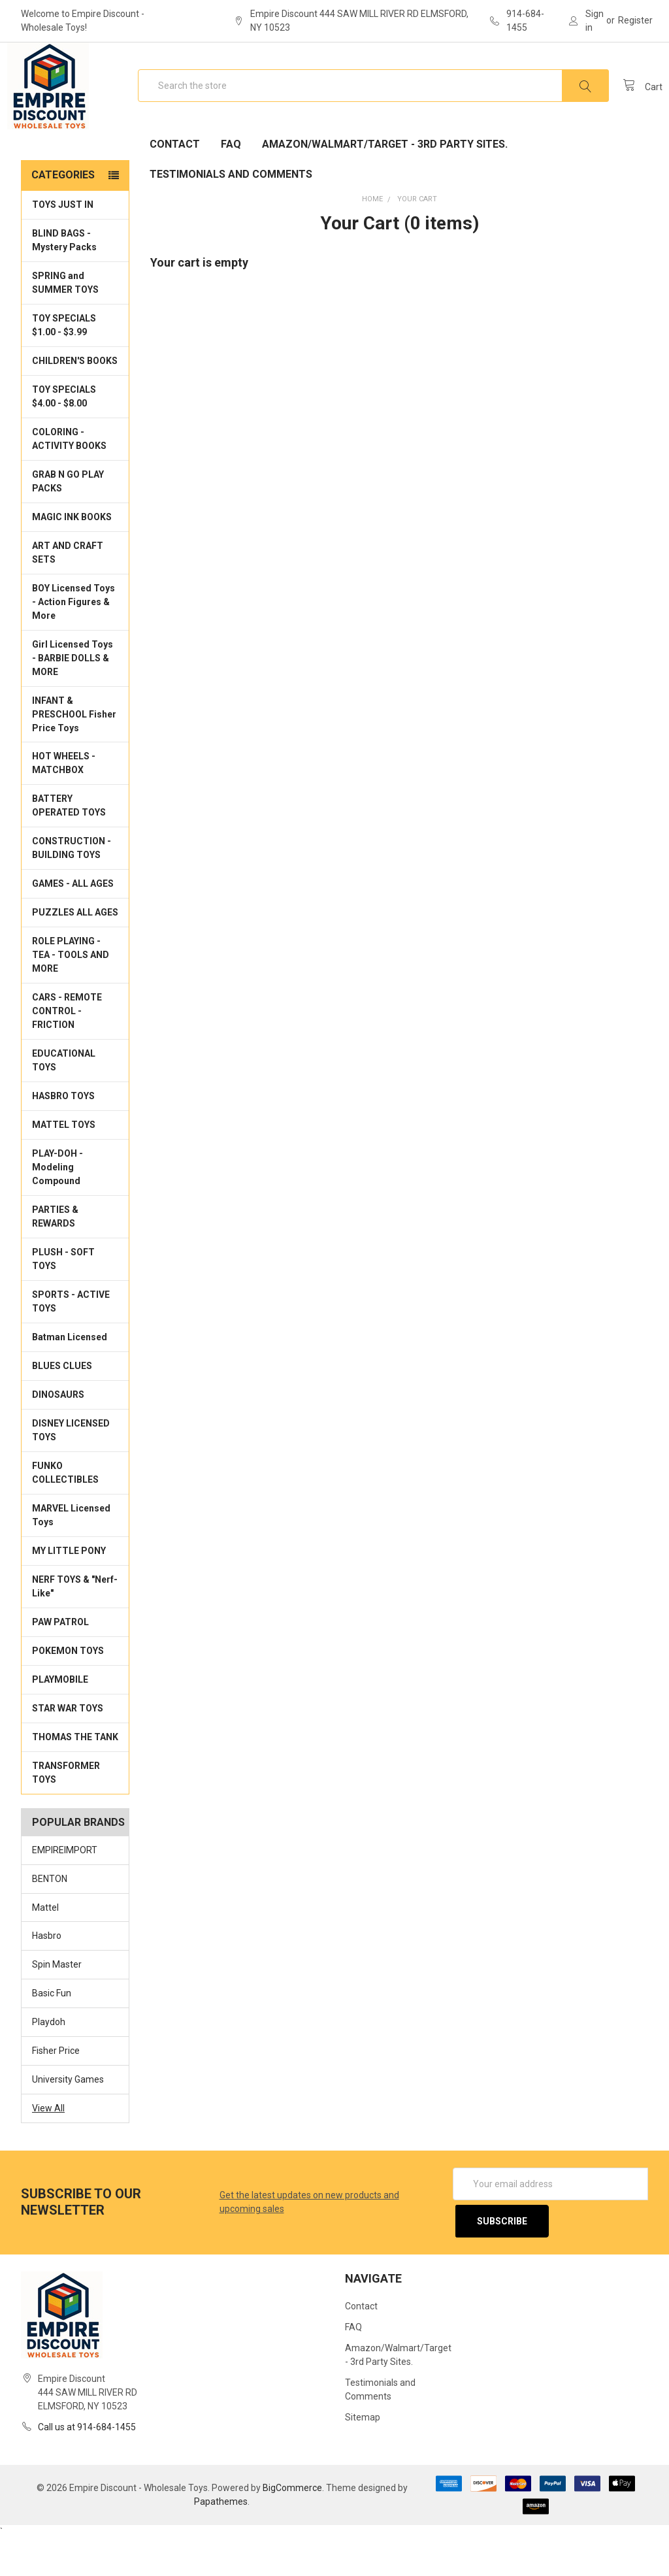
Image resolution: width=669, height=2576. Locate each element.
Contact (175, 186)
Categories (63, 216)
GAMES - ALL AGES (73, 925)
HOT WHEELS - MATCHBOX (63, 805)
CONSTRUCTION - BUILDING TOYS (71, 890)
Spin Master (57, 2006)
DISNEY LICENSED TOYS (71, 1472)
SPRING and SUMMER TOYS (65, 324)
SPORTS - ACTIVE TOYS (71, 1343)
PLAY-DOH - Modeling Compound (57, 1209)
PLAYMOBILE (60, 1721)
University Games (68, 2121)
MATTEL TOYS (63, 1166)
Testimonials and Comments (231, 216)
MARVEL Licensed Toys (71, 1557)
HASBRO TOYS (63, 1137)
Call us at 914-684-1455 (87, 2464)
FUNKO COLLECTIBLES (65, 1514)
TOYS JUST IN (62, 246)
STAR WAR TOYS (67, 1750)
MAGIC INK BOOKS (72, 558)
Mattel (45, 1948)
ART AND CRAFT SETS (67, 594)
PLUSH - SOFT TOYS (63, 1301)
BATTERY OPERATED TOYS (69, 847)
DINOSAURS (58, 1436)
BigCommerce (292, 2525)
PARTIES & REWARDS (55, 1258)
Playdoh (48, 2063)
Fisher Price (56, 2092)
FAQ (231, 186)
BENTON (49, 1920)
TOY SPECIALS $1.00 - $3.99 (64, 367)
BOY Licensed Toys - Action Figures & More (73, 644)
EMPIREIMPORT (64, 1892)
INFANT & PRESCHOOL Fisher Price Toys (74, 755)
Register (635, 20)
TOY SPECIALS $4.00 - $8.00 (64, 438)
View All (48, 2150)
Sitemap (362, 2455)
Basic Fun (51, 2035)
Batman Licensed (69, 1379)
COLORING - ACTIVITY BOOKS (69, 481)
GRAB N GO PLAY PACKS (68, 523)
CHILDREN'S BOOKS (75, 402)
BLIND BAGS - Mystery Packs (64, 282)
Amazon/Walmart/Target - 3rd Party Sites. (385, 186)
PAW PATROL (60, 1664)
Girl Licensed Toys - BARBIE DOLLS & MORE (72, 700)
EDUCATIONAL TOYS (63, 1102)
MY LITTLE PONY (69, 1592)
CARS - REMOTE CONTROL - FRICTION (67, 1053)
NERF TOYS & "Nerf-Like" (75, 1628)
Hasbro (46, 1977)
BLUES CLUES (62, 1407)
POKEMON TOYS (68, 1692)
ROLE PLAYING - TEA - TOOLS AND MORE (70, 997)
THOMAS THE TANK (75, 1779)
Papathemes (221, 2539)
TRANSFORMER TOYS (66, 1814)
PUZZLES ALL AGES (75, 954)
